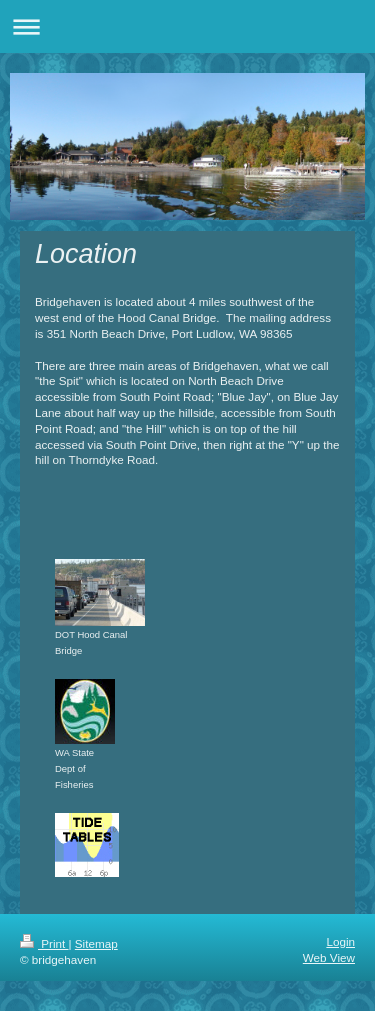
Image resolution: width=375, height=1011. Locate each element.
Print (44, 943)
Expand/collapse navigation (187, 26)
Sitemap (96, 943)
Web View (329, 957)
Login (340, 941)
